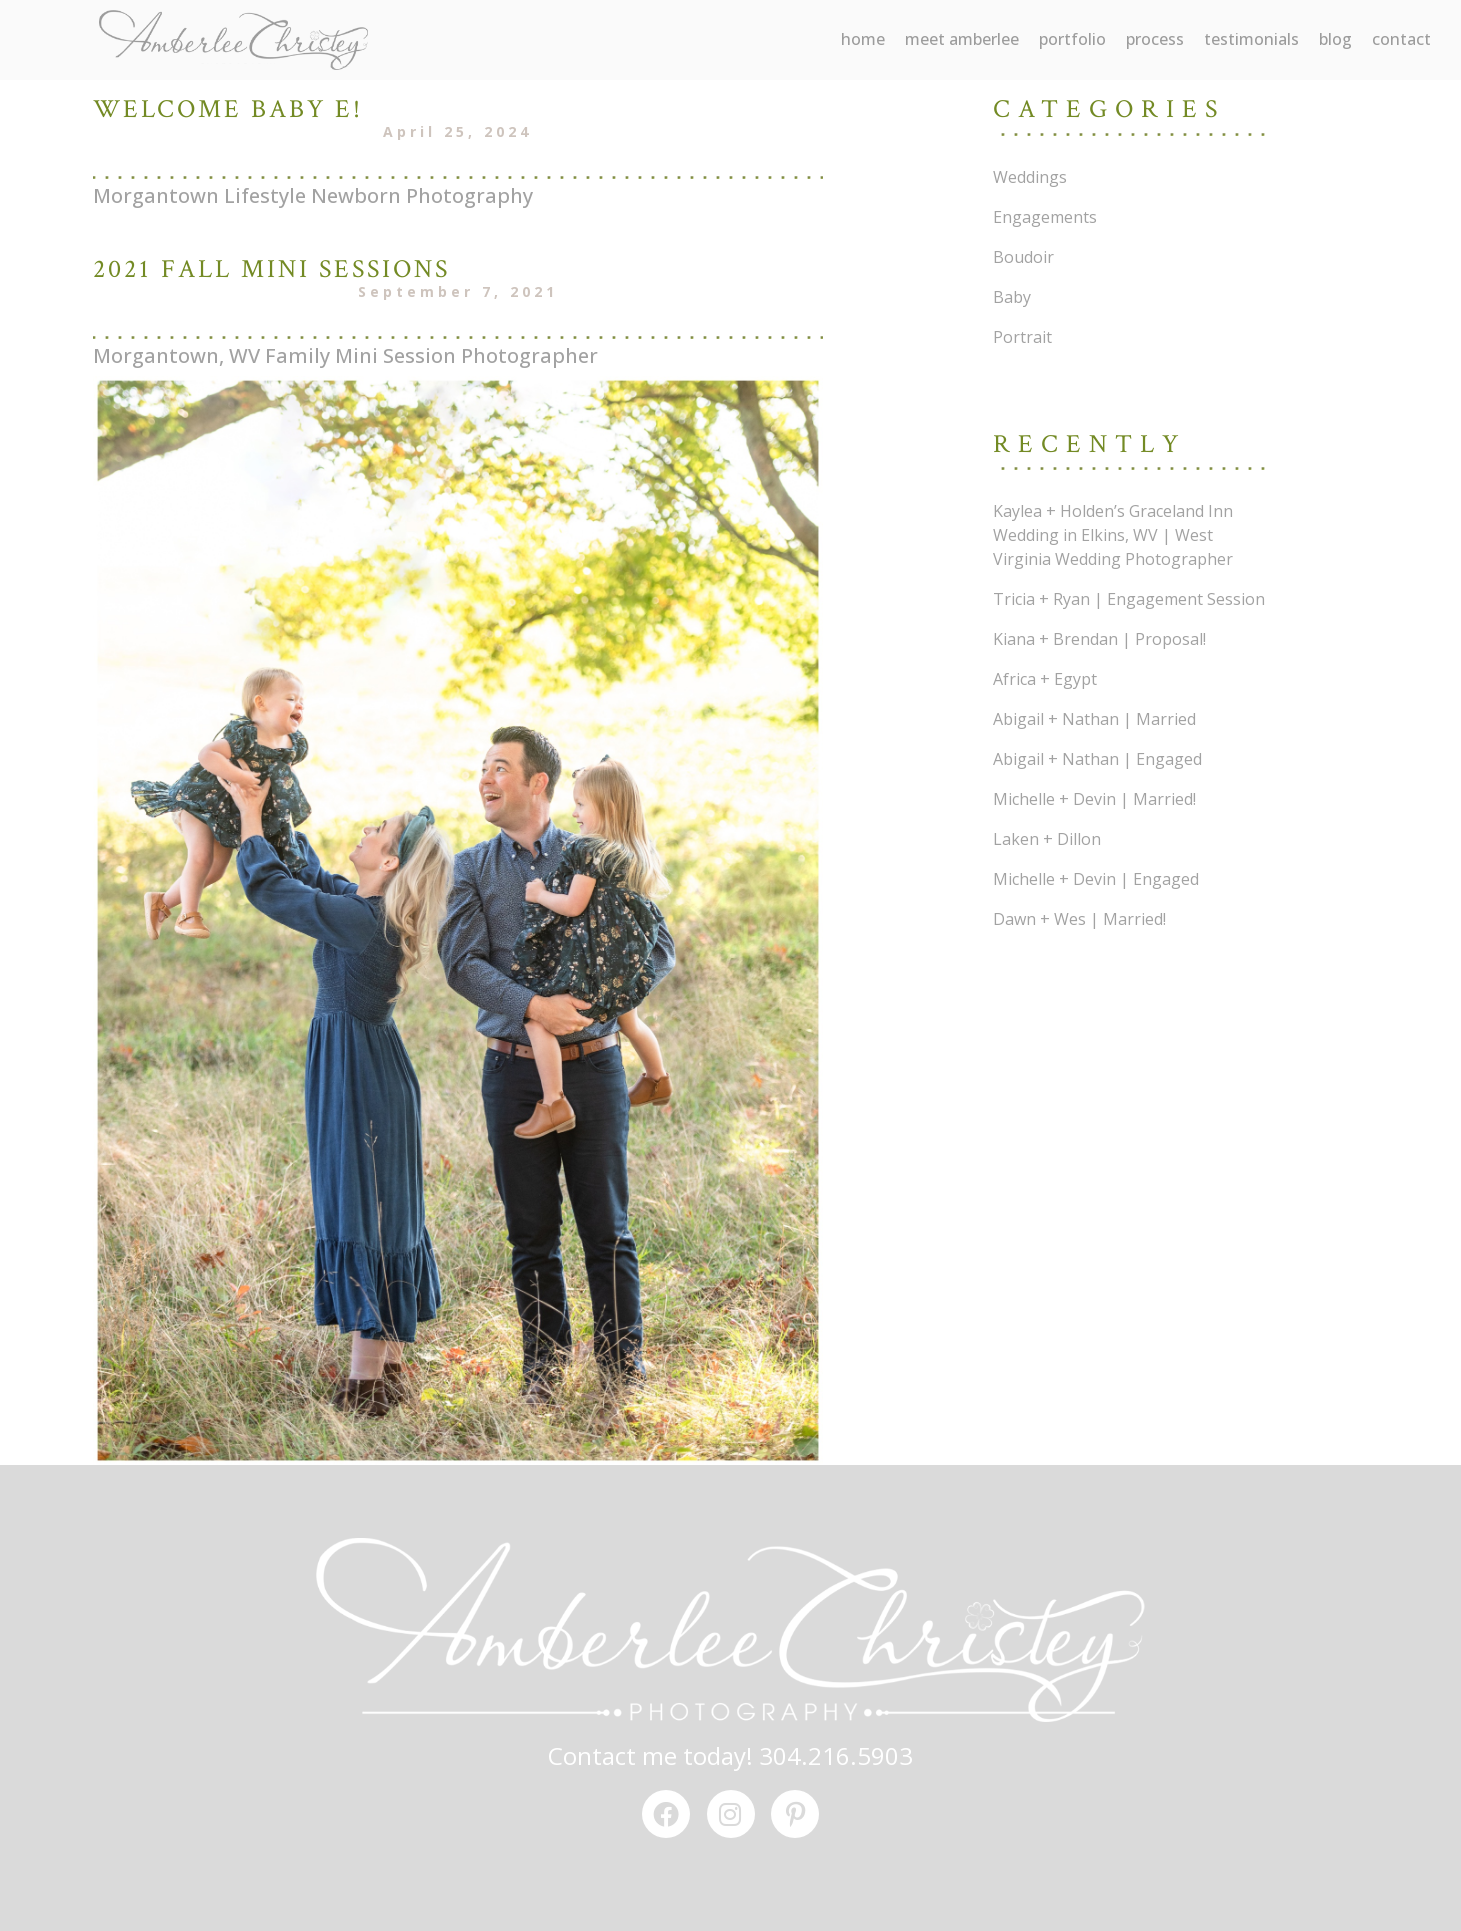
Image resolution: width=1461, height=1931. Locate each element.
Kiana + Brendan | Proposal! (1099, 639)
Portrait (1022, 337)
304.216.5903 (836, 1755)
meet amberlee (962, 39)
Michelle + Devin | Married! (1094, 799)
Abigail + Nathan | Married (1094, 719)
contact (1401, 39)
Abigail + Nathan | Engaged (1097, 759)
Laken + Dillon (1047, 839)
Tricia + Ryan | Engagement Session (1129, 599)
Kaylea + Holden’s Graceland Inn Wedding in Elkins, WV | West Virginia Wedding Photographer (1113, 535)
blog (1335, 39)
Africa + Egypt (1045, 679)
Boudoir (1023, 257)
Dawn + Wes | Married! (1079, 919)
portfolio (1072, 39)
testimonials (1251, 39)
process (1155, 39)
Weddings (1030, 177)
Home (863, 39)
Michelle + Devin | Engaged (1096, 879)
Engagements (1045, 217)
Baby (1012, 297)
